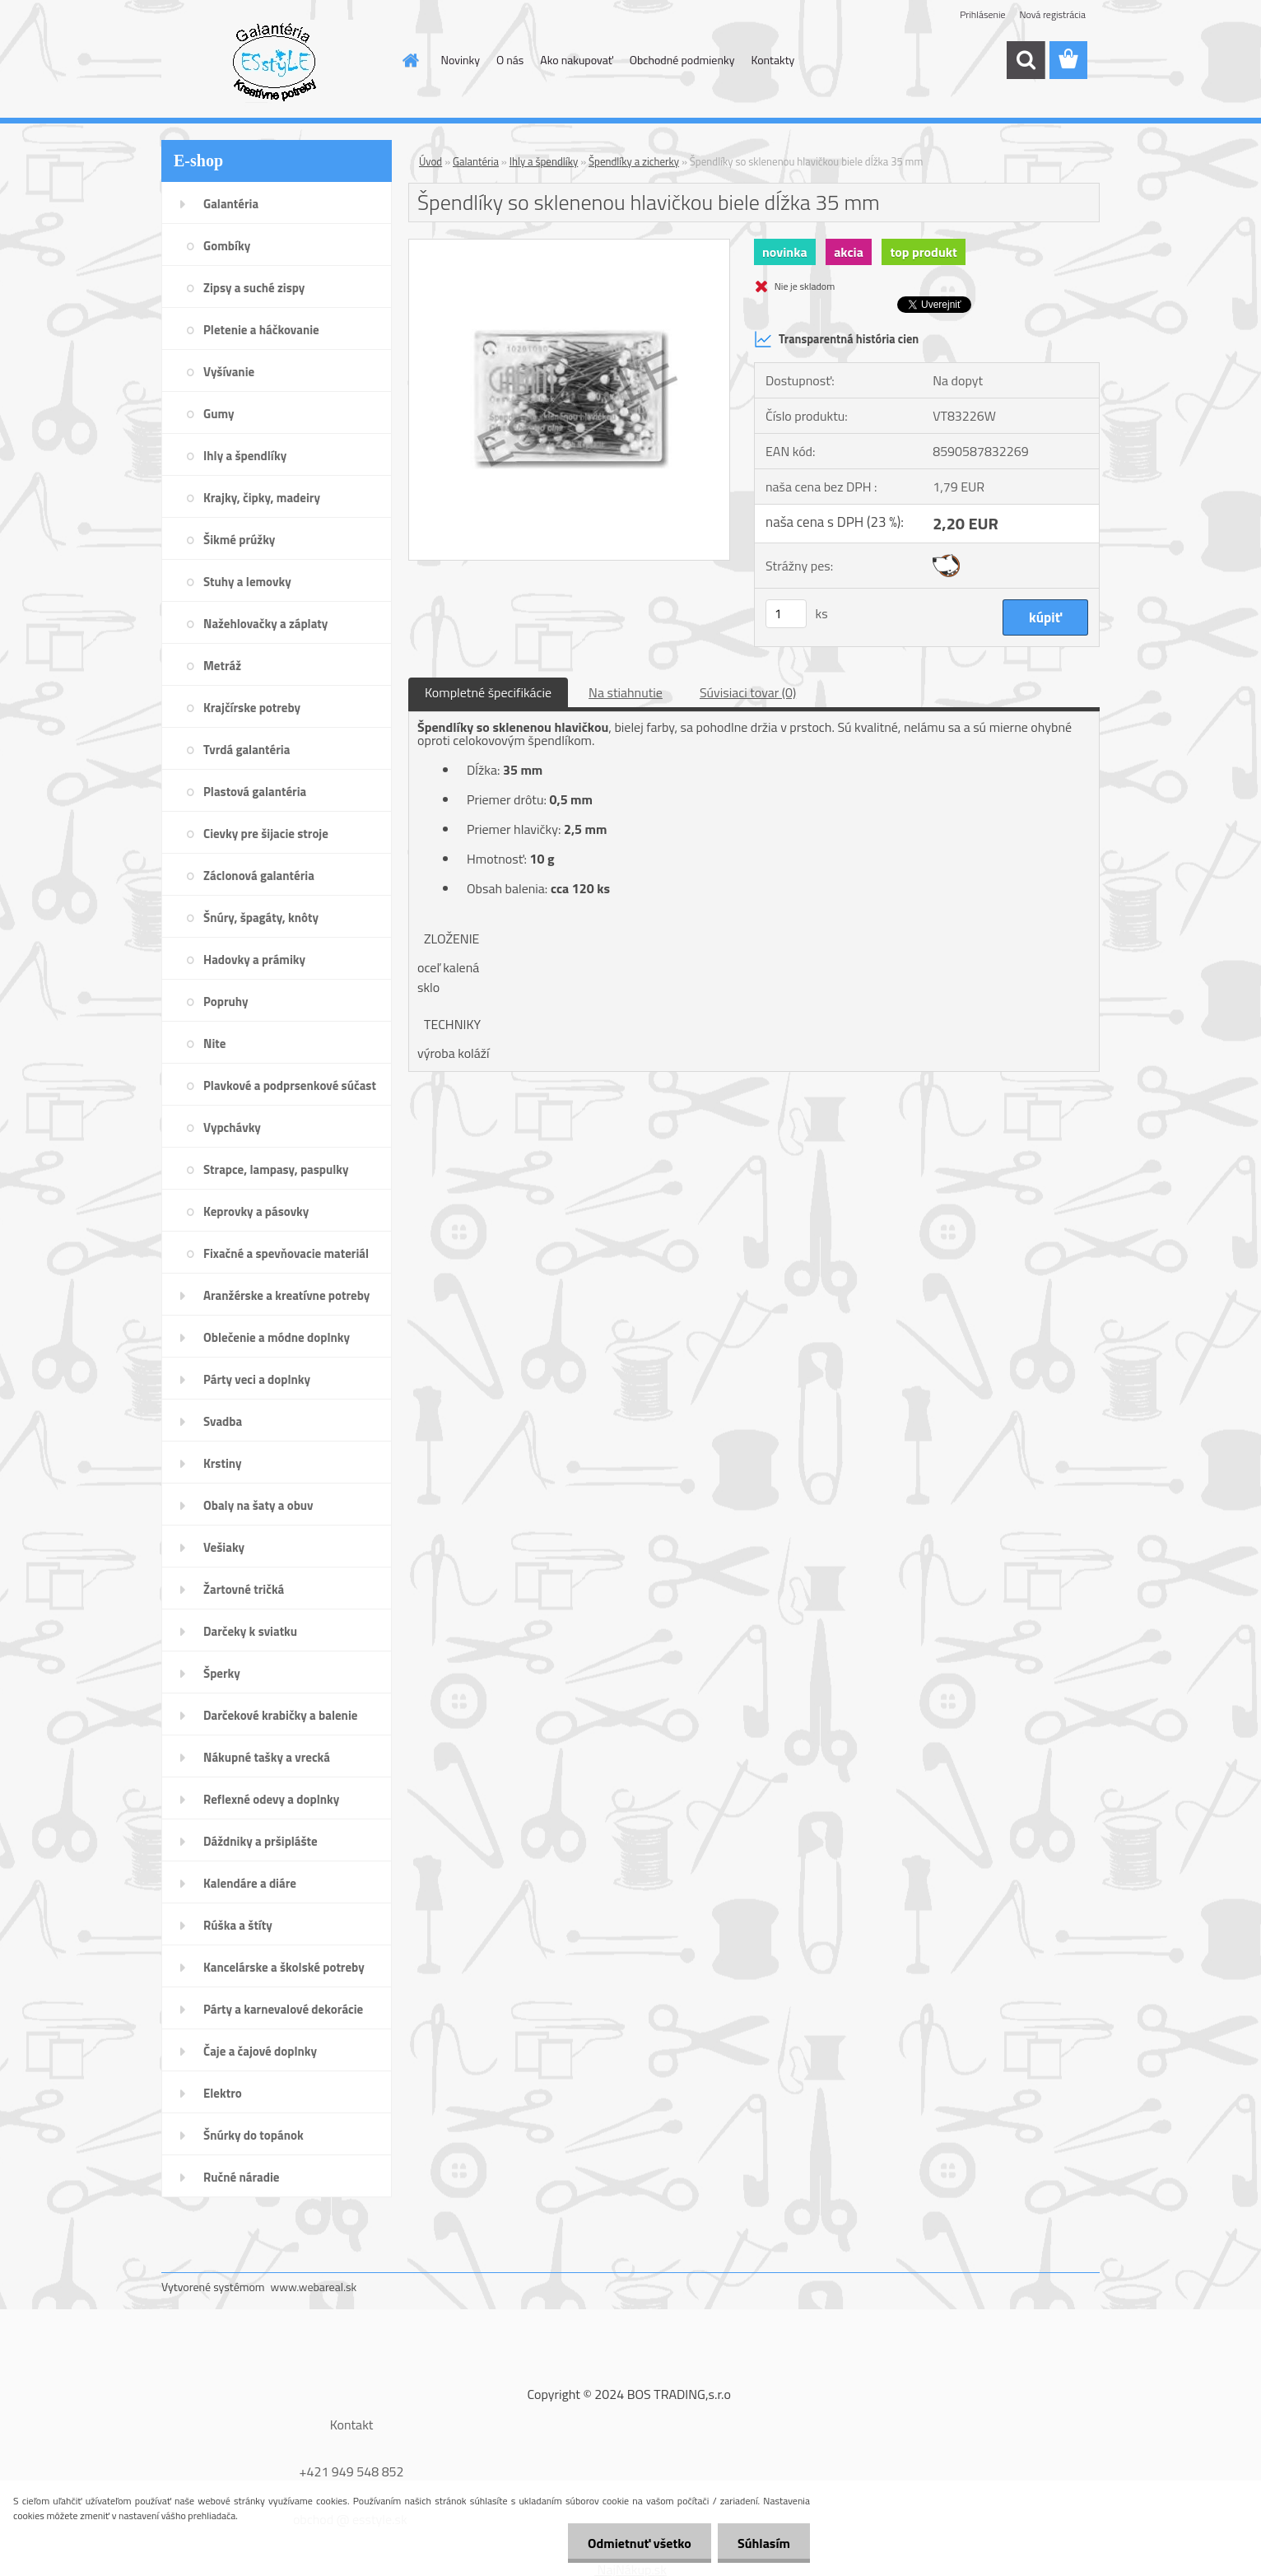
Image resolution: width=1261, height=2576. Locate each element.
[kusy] (786, 613)
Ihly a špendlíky (544, 161)
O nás (509, 59)
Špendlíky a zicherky (634, 161)
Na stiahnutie (626, 692)
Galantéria (476, 161)
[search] (1026, 60)
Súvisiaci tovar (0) (748, 692)
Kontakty (772, 59)
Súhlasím (763, 2543)
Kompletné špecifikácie (488, 692)
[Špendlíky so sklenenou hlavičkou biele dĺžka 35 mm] (569, 246)
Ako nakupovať (576, 59)
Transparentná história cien (836, 339)
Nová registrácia (1052, 14)
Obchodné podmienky (682, 59)
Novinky (460, 59)
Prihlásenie (982, 14)
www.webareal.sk (314, 2286)
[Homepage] (410, 60)
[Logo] (274, 61)
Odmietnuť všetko (637, 2543)
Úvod (430, 161)
